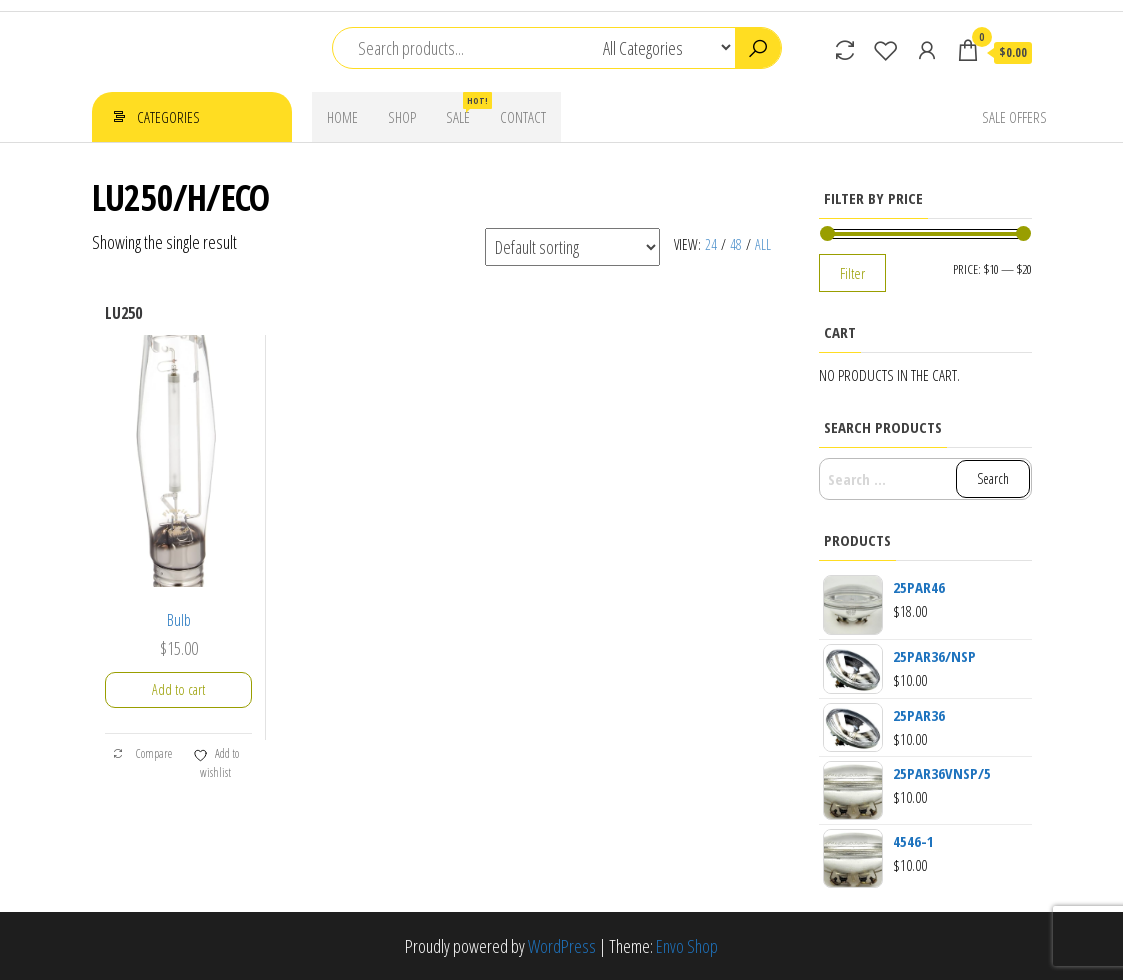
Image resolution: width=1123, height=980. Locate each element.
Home (342, 117)
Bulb (179, 620)
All (763, 244)
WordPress (562, 946)
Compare (142, 753)
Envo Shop (687, 946)
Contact (523, 117)
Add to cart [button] (178, 689)
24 (711, 244)
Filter (852, 273)
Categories (168, 117)
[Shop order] (572, 247)
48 (736, 244)
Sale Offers (1014, 117)
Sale (465, 109)
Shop (402, 117)
